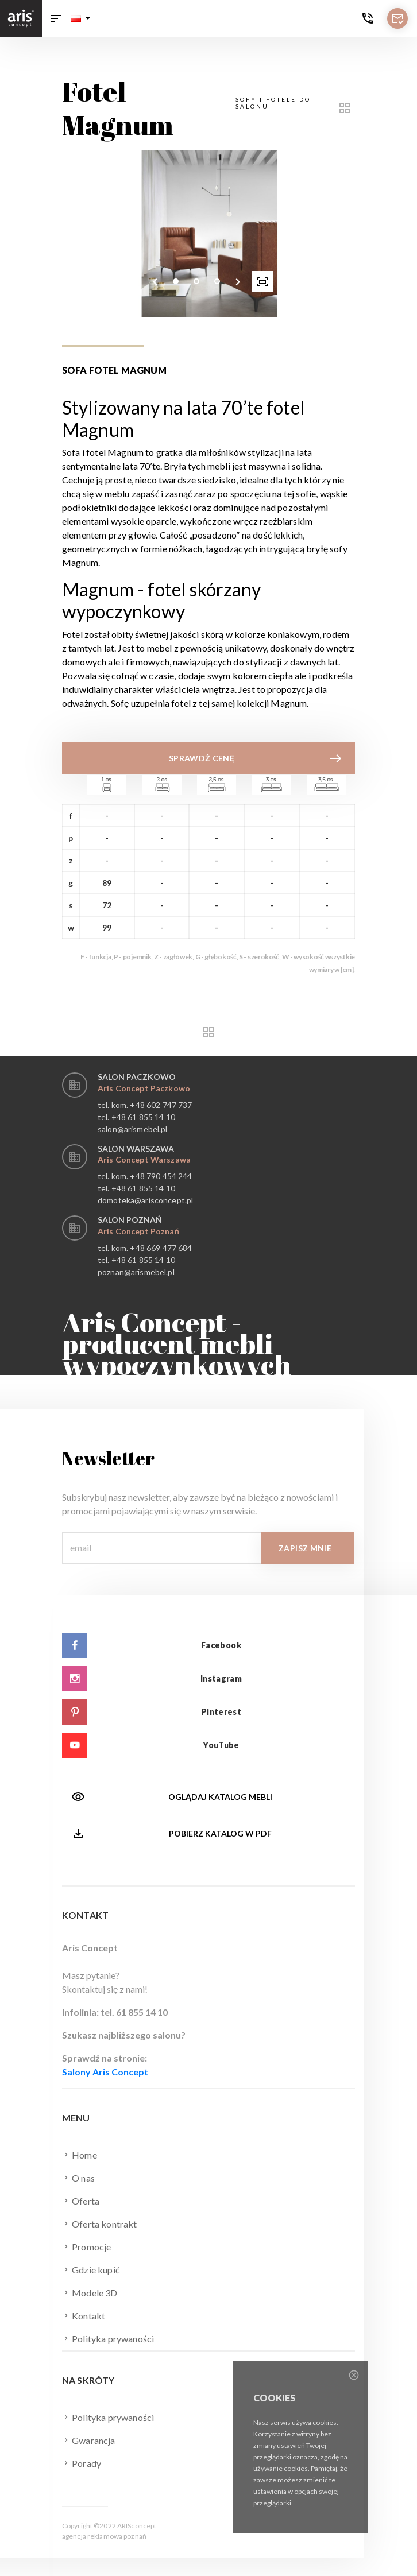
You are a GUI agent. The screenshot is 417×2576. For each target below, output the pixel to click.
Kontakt (83, 2315)
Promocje (86, 2246)
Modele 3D (90, 2292)
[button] (80, 18)
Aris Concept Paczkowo (144, 1088)
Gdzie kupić (90, 2269)
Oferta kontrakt (99, 2223)
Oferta (80, 2200)
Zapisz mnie (305, 1548)
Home (79, 2154)
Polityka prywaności (108, 2338)
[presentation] (155, 281)
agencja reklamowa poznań (104, 2536)
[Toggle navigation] (56, 18)
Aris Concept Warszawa (144, 1159)
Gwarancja (88, 2440)
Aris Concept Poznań (138, 1231)
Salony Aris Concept (105, 2071)
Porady (81, 2463)
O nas (78, 2177)
